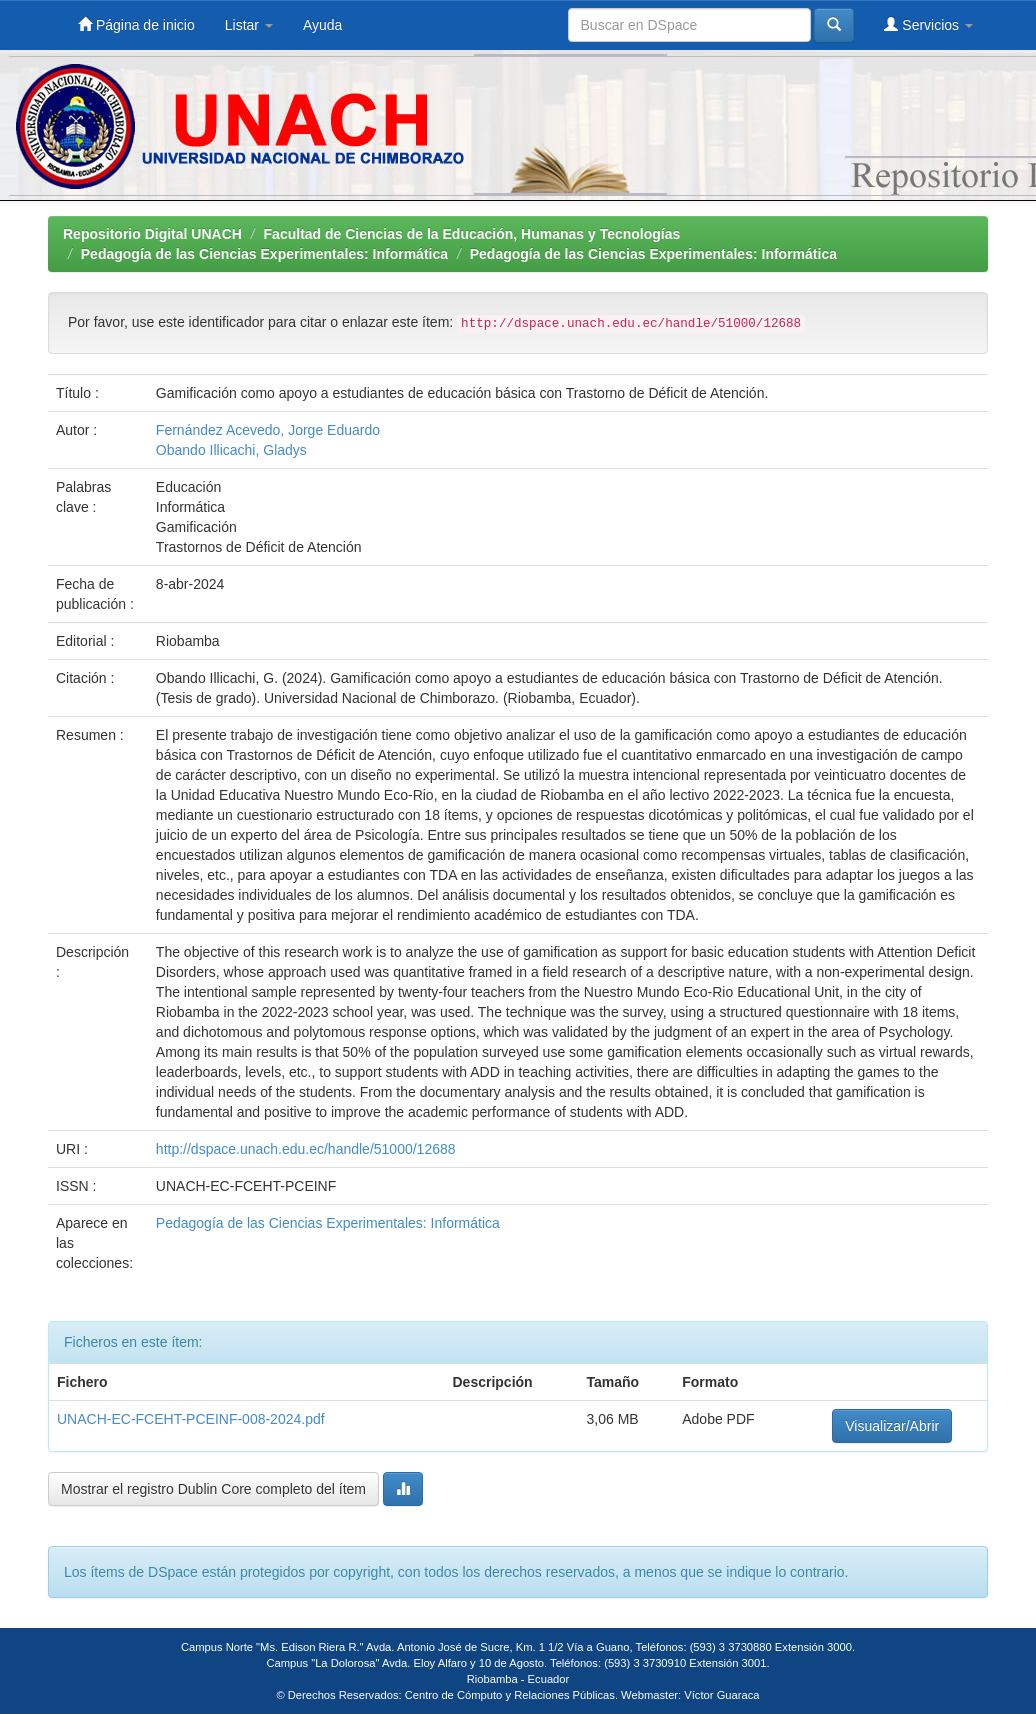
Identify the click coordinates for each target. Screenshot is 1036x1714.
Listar (249, 25)
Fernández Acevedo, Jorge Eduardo (268, 430)
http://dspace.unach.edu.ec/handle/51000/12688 (306, 1149)
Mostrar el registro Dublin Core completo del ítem (213, 1489)
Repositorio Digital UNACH (152, 234)
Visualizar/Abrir (892, 1426)
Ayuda (322, 25)
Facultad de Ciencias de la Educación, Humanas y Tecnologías (472, 234)
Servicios (928, 24)
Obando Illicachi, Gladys (231, 450)
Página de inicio (136, 24)
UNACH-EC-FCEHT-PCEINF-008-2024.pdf (191, 1419)
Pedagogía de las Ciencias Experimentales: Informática (264, 254)
